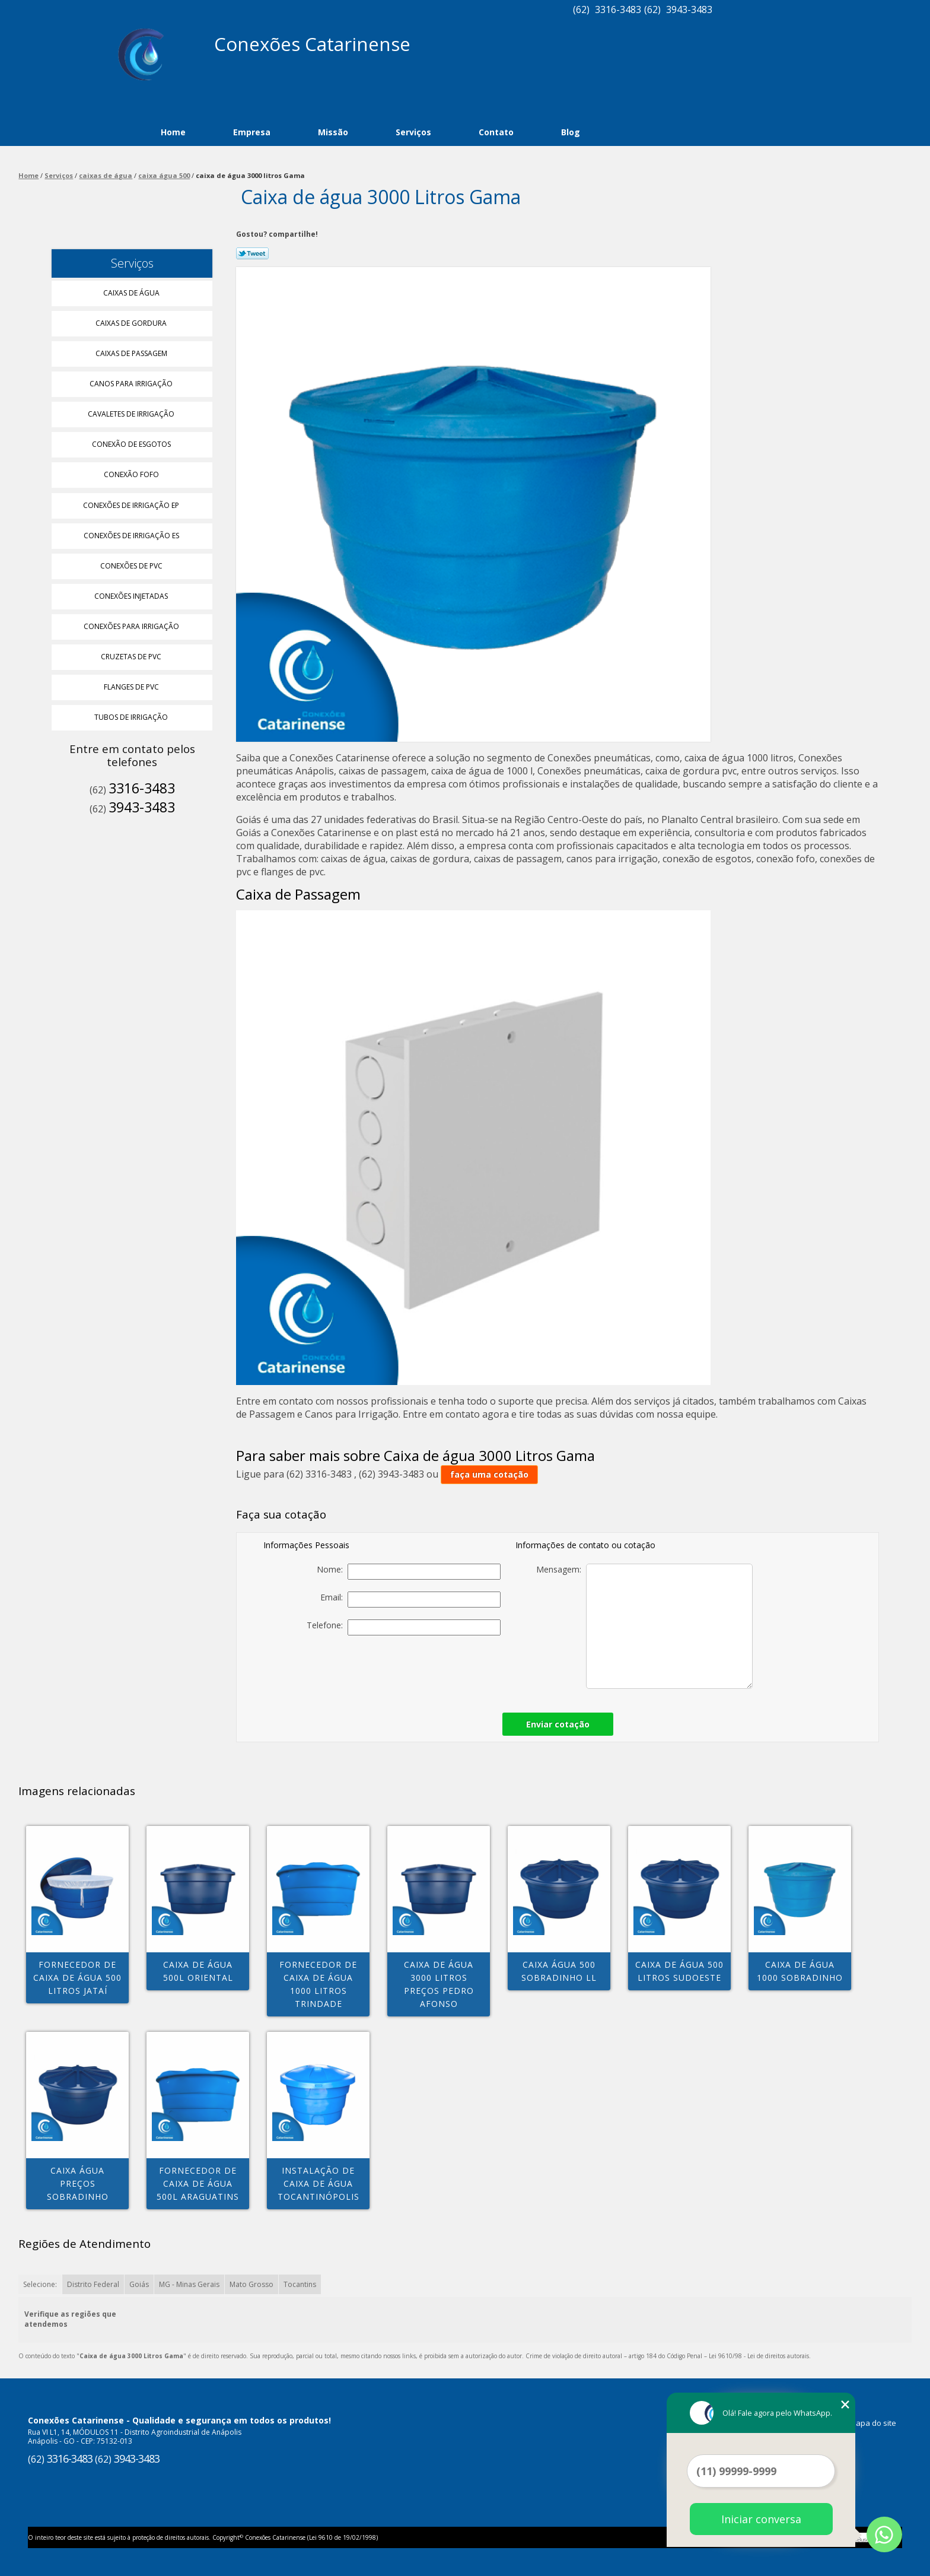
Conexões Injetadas (132, 596)
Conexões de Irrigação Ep (132, 505)
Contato (496, 132)
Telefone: (404, 1627)
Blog (570, 132)
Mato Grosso (251, 2284)
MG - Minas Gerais (189, 2284)
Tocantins (300, 2284)
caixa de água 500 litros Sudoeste (679, 1971)
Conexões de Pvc (132, 566)
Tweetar (252, 253)
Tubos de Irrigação (132, 717)
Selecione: (40, 2284)
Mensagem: (644, 1626)
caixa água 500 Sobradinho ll (559, 1971)
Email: (410, 1600)
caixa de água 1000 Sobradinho (800, 1971)
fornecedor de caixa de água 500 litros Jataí (77, 1977)
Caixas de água (132, 293)
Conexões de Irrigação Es (132, 536)
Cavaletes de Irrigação (132, 414)
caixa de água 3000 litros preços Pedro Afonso (439, 1984)
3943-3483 (689, 9)
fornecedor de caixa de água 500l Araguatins (198, 2183)
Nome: (409, 1572)
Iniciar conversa (761, 2519)
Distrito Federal (93, 2284)
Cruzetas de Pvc (132, 657)
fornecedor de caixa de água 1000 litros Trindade (318, 1984)
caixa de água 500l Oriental (198, 1971)
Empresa (251, 132)
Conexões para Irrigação (132, 626)
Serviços (413, 132)
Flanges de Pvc (132, 687)
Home (173, 132)
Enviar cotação (558, 1724)
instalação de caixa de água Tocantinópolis (318, 2183)
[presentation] (417, 1670)
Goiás (139, 2284)
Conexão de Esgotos (132, 444)
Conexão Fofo (132, 474)
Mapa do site (872, 2423)
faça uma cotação (489, 1474)
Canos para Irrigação (132, 384)
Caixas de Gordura (131, 323)
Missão (333, 132)
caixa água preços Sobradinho (78, 2183)
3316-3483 (618, 9)
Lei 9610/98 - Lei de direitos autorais (759, 2356)
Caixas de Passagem (132, 353)
